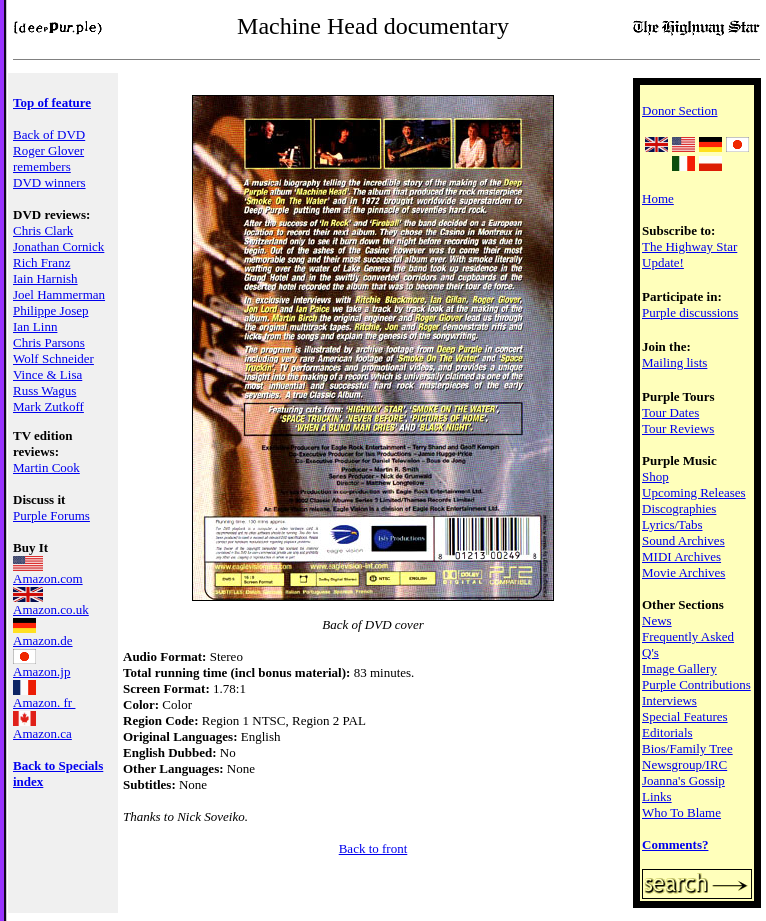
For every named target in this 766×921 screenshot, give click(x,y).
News (657, 620)
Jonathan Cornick (58, 246)
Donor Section (679, 110)
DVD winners (49, 182)
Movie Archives (683, 572)
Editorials (667, 732)
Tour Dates (670, 412)
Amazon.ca (42, 727)
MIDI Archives (681, 556)
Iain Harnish (45, 278)
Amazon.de (43, 634)
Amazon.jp (41, 665)
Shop (655, 476)
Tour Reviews (678, 428)
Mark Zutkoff (48, 406)
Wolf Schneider (53, 358)
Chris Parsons (49, 342)
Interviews (669, 700)
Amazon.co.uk (51, 603)
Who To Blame (681, 812)
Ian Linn (35, 326)
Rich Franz (41, 262)
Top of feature (52, 102)
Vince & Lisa (47, 374)
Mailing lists (674, 362)
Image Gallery (679, 668)
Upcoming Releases (694, 492)
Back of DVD (49, 134)
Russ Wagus (44, 390)
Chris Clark (43, 230)
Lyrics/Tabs (672, 524)
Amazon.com (48, 572)
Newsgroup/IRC (684, 764)
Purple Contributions (696, 684)
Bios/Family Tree (687, 748)
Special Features (685, 716)
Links (657, 796)
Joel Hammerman (59, 294)
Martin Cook (46, 467)
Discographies (679, 508)
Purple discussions (690, 312)
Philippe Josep (50, 310)
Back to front (373, 848)
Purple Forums (51, 515)
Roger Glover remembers (48, 158)
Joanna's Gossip (683, 780)
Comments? (675, 844)
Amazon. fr (44, 696)
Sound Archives (683, 540)
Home (658, 198)
